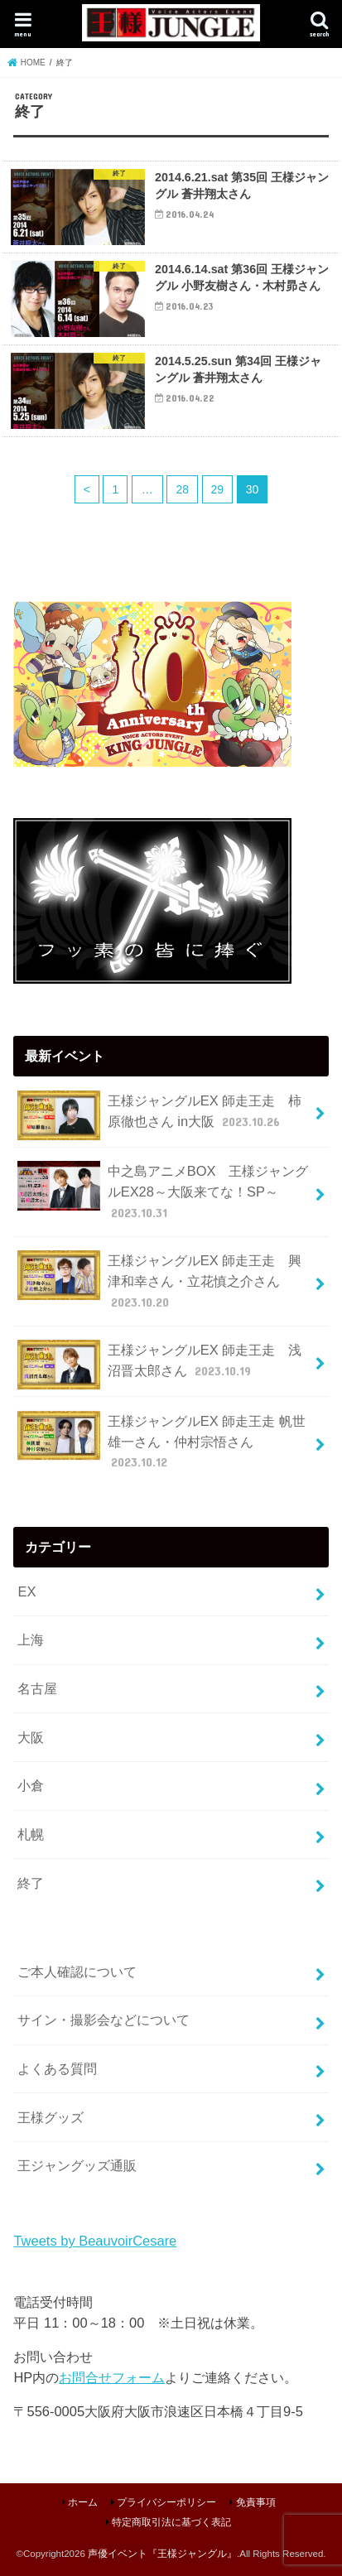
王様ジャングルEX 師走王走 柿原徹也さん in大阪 (159, 1115)
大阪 (30, 1737)
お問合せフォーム (112, 2377)
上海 (30, 1639)
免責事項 (256, 2502)
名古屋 (37, 1688)
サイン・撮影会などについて (103, 2019)
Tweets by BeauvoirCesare (94, 2240)
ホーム (83, 2502)
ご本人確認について (77, 1971)
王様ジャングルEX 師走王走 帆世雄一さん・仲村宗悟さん (161, 1441)
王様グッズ (50, 2117)
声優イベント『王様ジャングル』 (162, 2554)
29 (217, 489)
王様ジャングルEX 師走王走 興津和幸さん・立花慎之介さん (159, 1280)
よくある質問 (57, 2068)
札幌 (30, 1834)
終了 (30, 1882)
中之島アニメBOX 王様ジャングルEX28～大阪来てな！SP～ (162, 1191)
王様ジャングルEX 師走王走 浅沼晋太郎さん (159, 1364)
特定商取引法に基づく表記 (171, 2522)
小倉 (30, 1785)
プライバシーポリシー (166, 2502)
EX (26, 1591)
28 (182, 489)
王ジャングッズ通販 (77, 2165)
